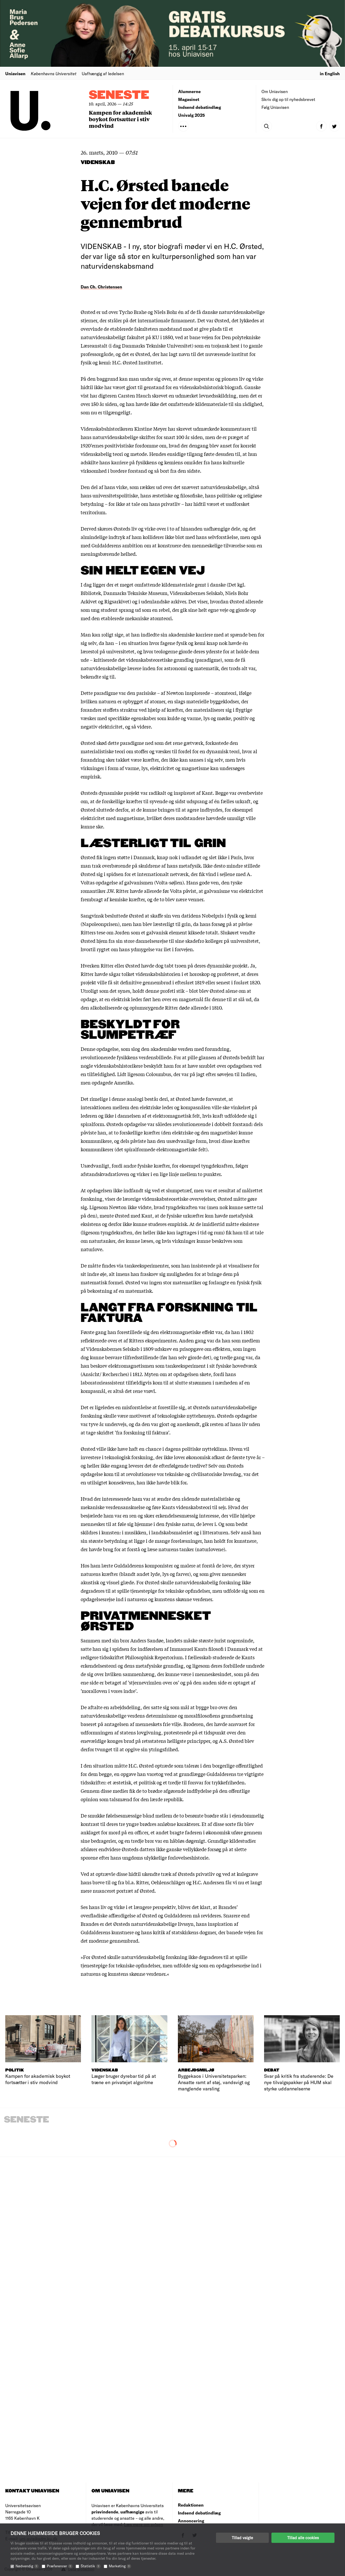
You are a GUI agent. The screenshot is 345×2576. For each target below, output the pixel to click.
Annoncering (191, 2520)
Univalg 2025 (191, 115)
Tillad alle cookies (303, 2537)
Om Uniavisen (274, 91)
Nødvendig (27, 2566)
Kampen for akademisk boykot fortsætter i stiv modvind (120, 119)
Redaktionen (191, 2504)
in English (330, 73)
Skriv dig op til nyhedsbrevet (288, 99)
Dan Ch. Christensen (101, 286)
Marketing (120, 2566)
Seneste (119, 95)
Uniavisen (15, 73)
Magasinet (188, 99)
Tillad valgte (242, 2537)
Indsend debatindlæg (199, 107)
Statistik (91, 2566)
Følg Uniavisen (275, 107)
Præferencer (60, 2566)
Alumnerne (189, 91)
